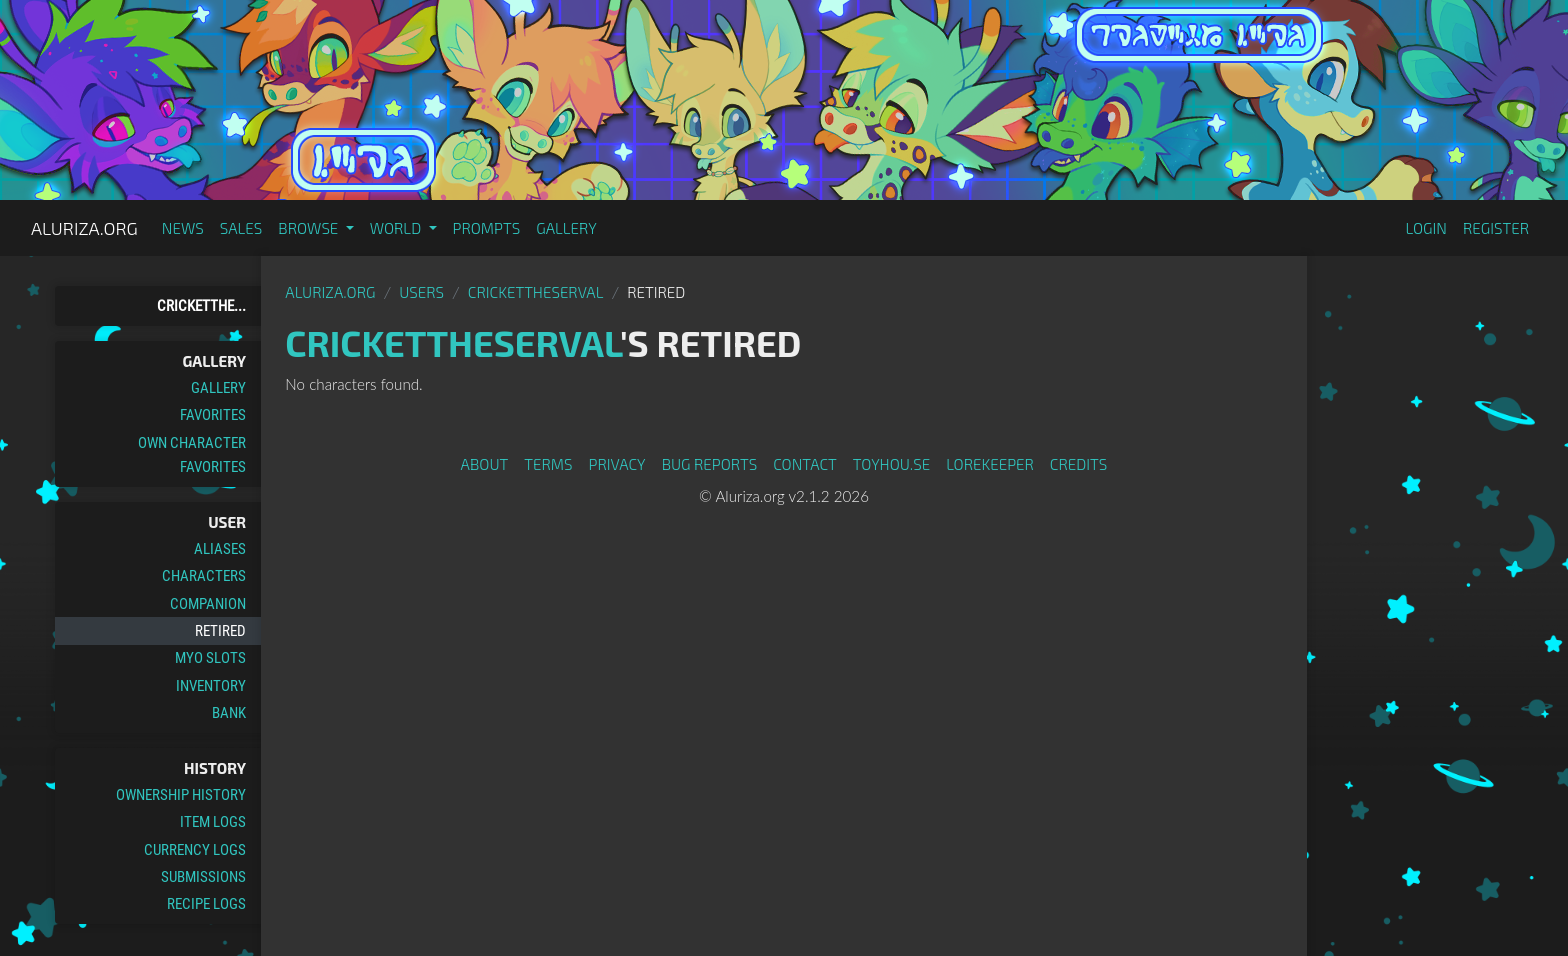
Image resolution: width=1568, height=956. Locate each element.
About (485, 464)
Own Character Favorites (192, 455)
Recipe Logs (206, 904)
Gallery (566, 228)
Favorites (213, 415)
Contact (805, 464)
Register (1496, 228)
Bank (229, 713)
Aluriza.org (84, 228)
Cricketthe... (201, 306)
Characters (204, 576)
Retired (220, 631)
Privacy (617, 464)
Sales (241, 228)
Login (1426, 228)
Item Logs (213, 822)
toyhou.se (891, 464)
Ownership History (181, 795)
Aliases (220, 549)
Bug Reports (710, 464)
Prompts (487, 228)
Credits (1079, 464)
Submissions (203, 877)
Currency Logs (195, 850)
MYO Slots (210, 658)
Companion (208, 604)
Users (421, 292)
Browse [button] (309, 228)
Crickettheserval (536, 292)
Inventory (211, 686)
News (183, 228)
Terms (548, 464)
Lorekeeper (990, 464)
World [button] (397, 228)
